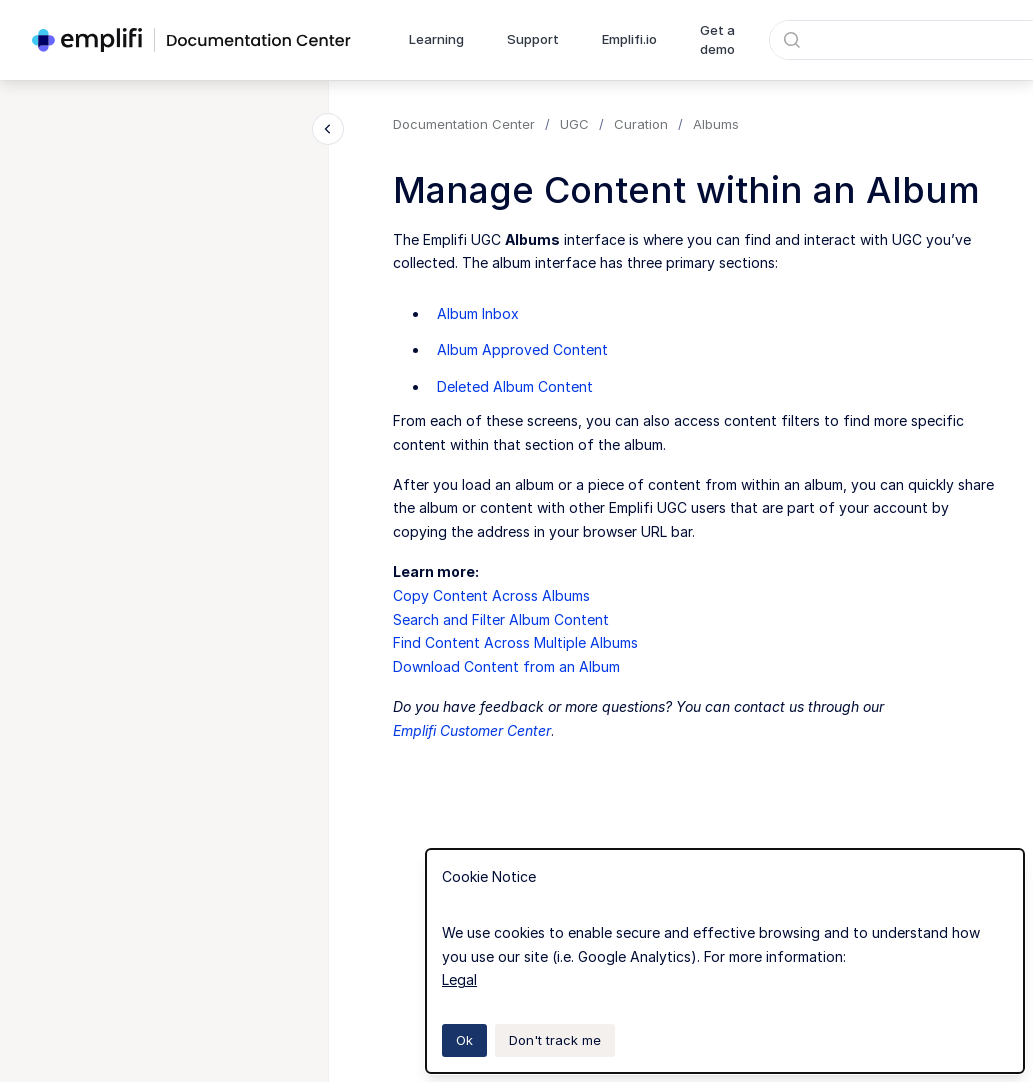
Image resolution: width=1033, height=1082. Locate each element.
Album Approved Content (522, 349)
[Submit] (792, 40)
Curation (641, 124)
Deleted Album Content (515, 386)
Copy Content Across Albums (491, 595)
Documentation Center (464, 124)
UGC (574, 124)
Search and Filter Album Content (501, 619)
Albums (716, 124)
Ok (464, 1040)
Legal (459, 979)
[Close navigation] (328, 129)
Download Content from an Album (506, 666)
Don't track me (555, 1040)
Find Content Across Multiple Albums (515, 642)
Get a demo (717, 40)
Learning (436, 39)
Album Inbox (478, 313)
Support (533, 39)
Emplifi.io (629, 39)
